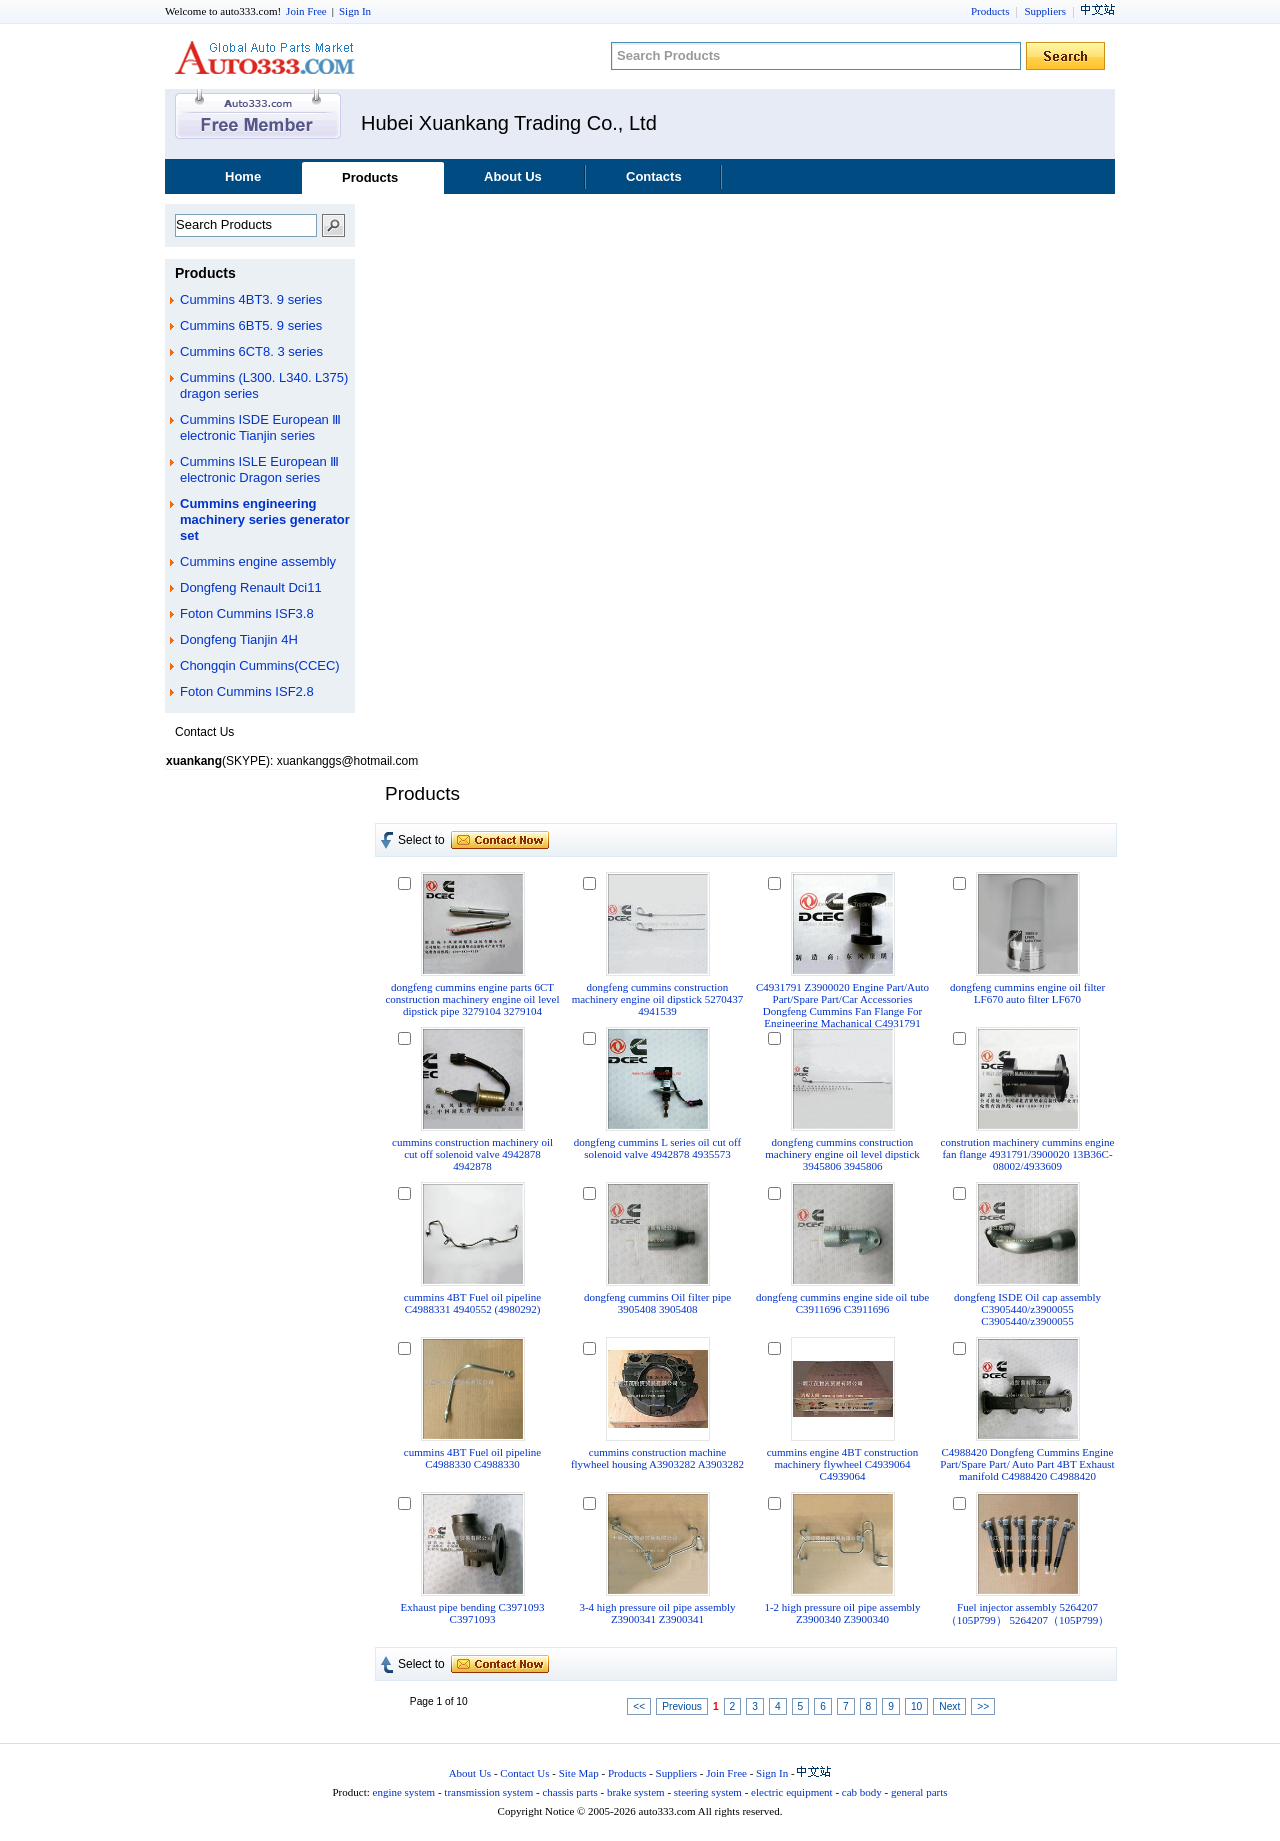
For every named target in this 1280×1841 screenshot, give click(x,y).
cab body (862, 1792)
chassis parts (569, 1792)
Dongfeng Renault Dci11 (251, 587)
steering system (708, 1792)
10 (916, 1706)
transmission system (488, 1792)
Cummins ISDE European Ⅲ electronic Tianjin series (260, 427)
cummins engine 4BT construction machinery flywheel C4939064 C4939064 (843, 1464)
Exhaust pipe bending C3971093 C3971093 (473, 1613)
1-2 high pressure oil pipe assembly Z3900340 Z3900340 (842, 1613)
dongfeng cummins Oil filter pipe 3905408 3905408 (657, 1303)
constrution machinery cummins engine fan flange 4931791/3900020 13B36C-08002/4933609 (1028, 1154)
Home (243, 176)
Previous (682, 1706)
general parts (919, 1792)
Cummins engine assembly (258, 561)
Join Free (306, 11)
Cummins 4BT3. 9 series (251, 299)
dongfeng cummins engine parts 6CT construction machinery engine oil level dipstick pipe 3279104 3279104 (472, 999)
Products (990, 11)
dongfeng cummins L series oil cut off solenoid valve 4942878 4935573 (657, 1148)
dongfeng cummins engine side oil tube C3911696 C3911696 (842, 1303)
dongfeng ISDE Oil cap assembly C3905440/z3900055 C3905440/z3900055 (1027, 1309)
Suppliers (1045, 11)
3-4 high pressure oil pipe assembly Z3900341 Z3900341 (657, 1613)
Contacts (654, 176)
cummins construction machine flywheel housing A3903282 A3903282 (657, 1458)
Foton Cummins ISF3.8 (247, 613)
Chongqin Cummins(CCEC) (260, 665)
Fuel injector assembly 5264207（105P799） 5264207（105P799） (1028, 1613)
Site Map (579, 1773)
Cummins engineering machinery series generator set (265, 519)
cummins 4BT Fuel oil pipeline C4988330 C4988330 (472, 1458)
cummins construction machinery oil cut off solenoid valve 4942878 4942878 (472, 1154)
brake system (636, 1792)
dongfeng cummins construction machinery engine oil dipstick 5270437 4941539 (658, 999)
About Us (513, 176)
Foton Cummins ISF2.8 (247, 691)
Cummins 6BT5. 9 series (251, 325)
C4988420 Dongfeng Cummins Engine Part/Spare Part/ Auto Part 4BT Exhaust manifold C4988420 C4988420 (1027, 1464)
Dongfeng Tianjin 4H (239, 639)
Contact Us (524, 1773)
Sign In (355, 11)
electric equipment (792, 1792)
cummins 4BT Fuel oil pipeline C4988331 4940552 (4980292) (472, 1303)
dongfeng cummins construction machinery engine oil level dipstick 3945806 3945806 (842, 1154)
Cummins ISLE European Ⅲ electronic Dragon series (259, 469)
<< (639, 1706)
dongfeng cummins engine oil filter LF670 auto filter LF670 (1027, 993)
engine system (404, 1792)
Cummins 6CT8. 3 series (251, 351)
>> (983, 1706)
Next (949, 1706)
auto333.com (265, 57)
